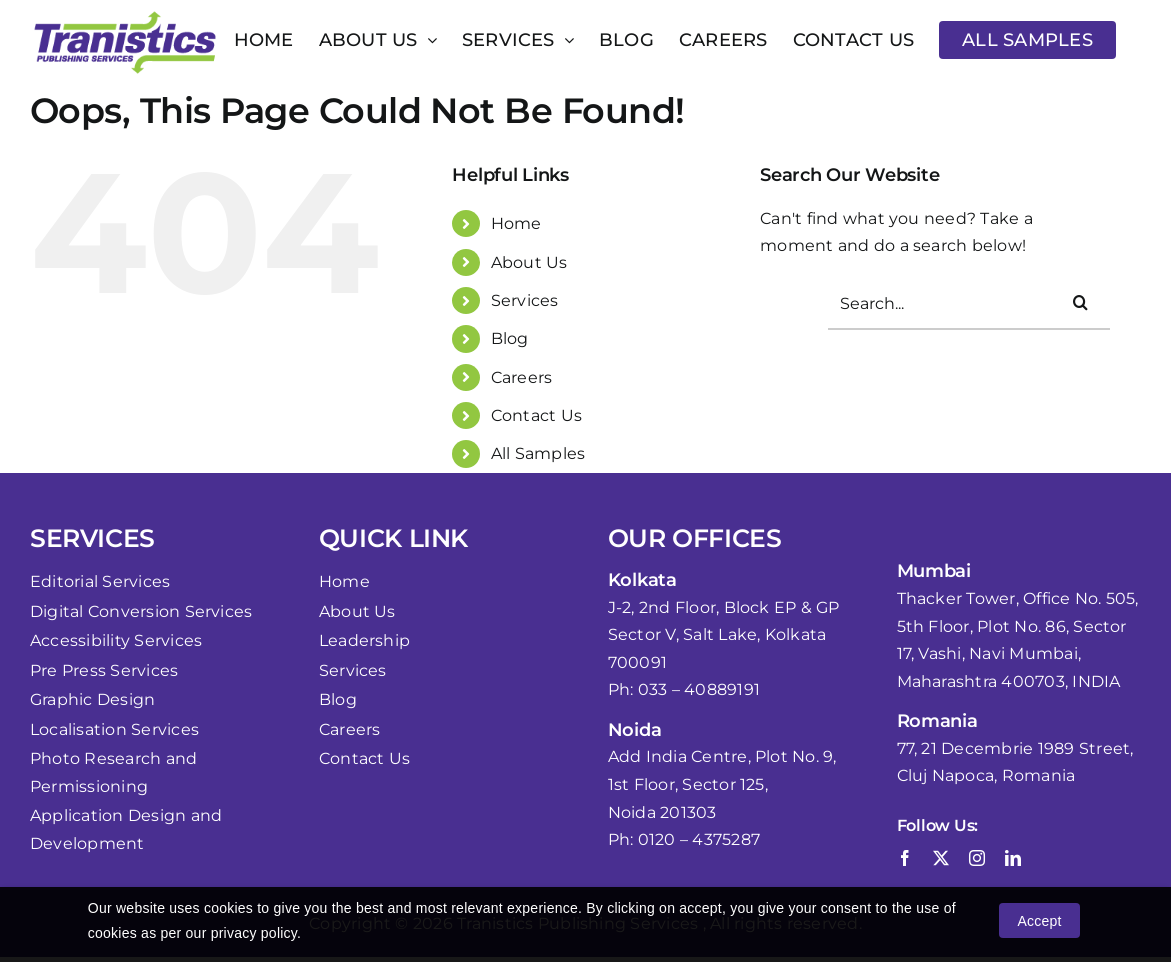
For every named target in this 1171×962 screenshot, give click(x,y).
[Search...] (969, 305)
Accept (1039, 921)
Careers (522, 377)
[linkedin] (1013, 858)
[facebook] (905, 858)
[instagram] (977, 858)
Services (525, 300)
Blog (510, 338)
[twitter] (941, 858)
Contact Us (536, 415)
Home (516, 223)
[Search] (1080, 302)
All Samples (538, 453)
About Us (529, 262)
